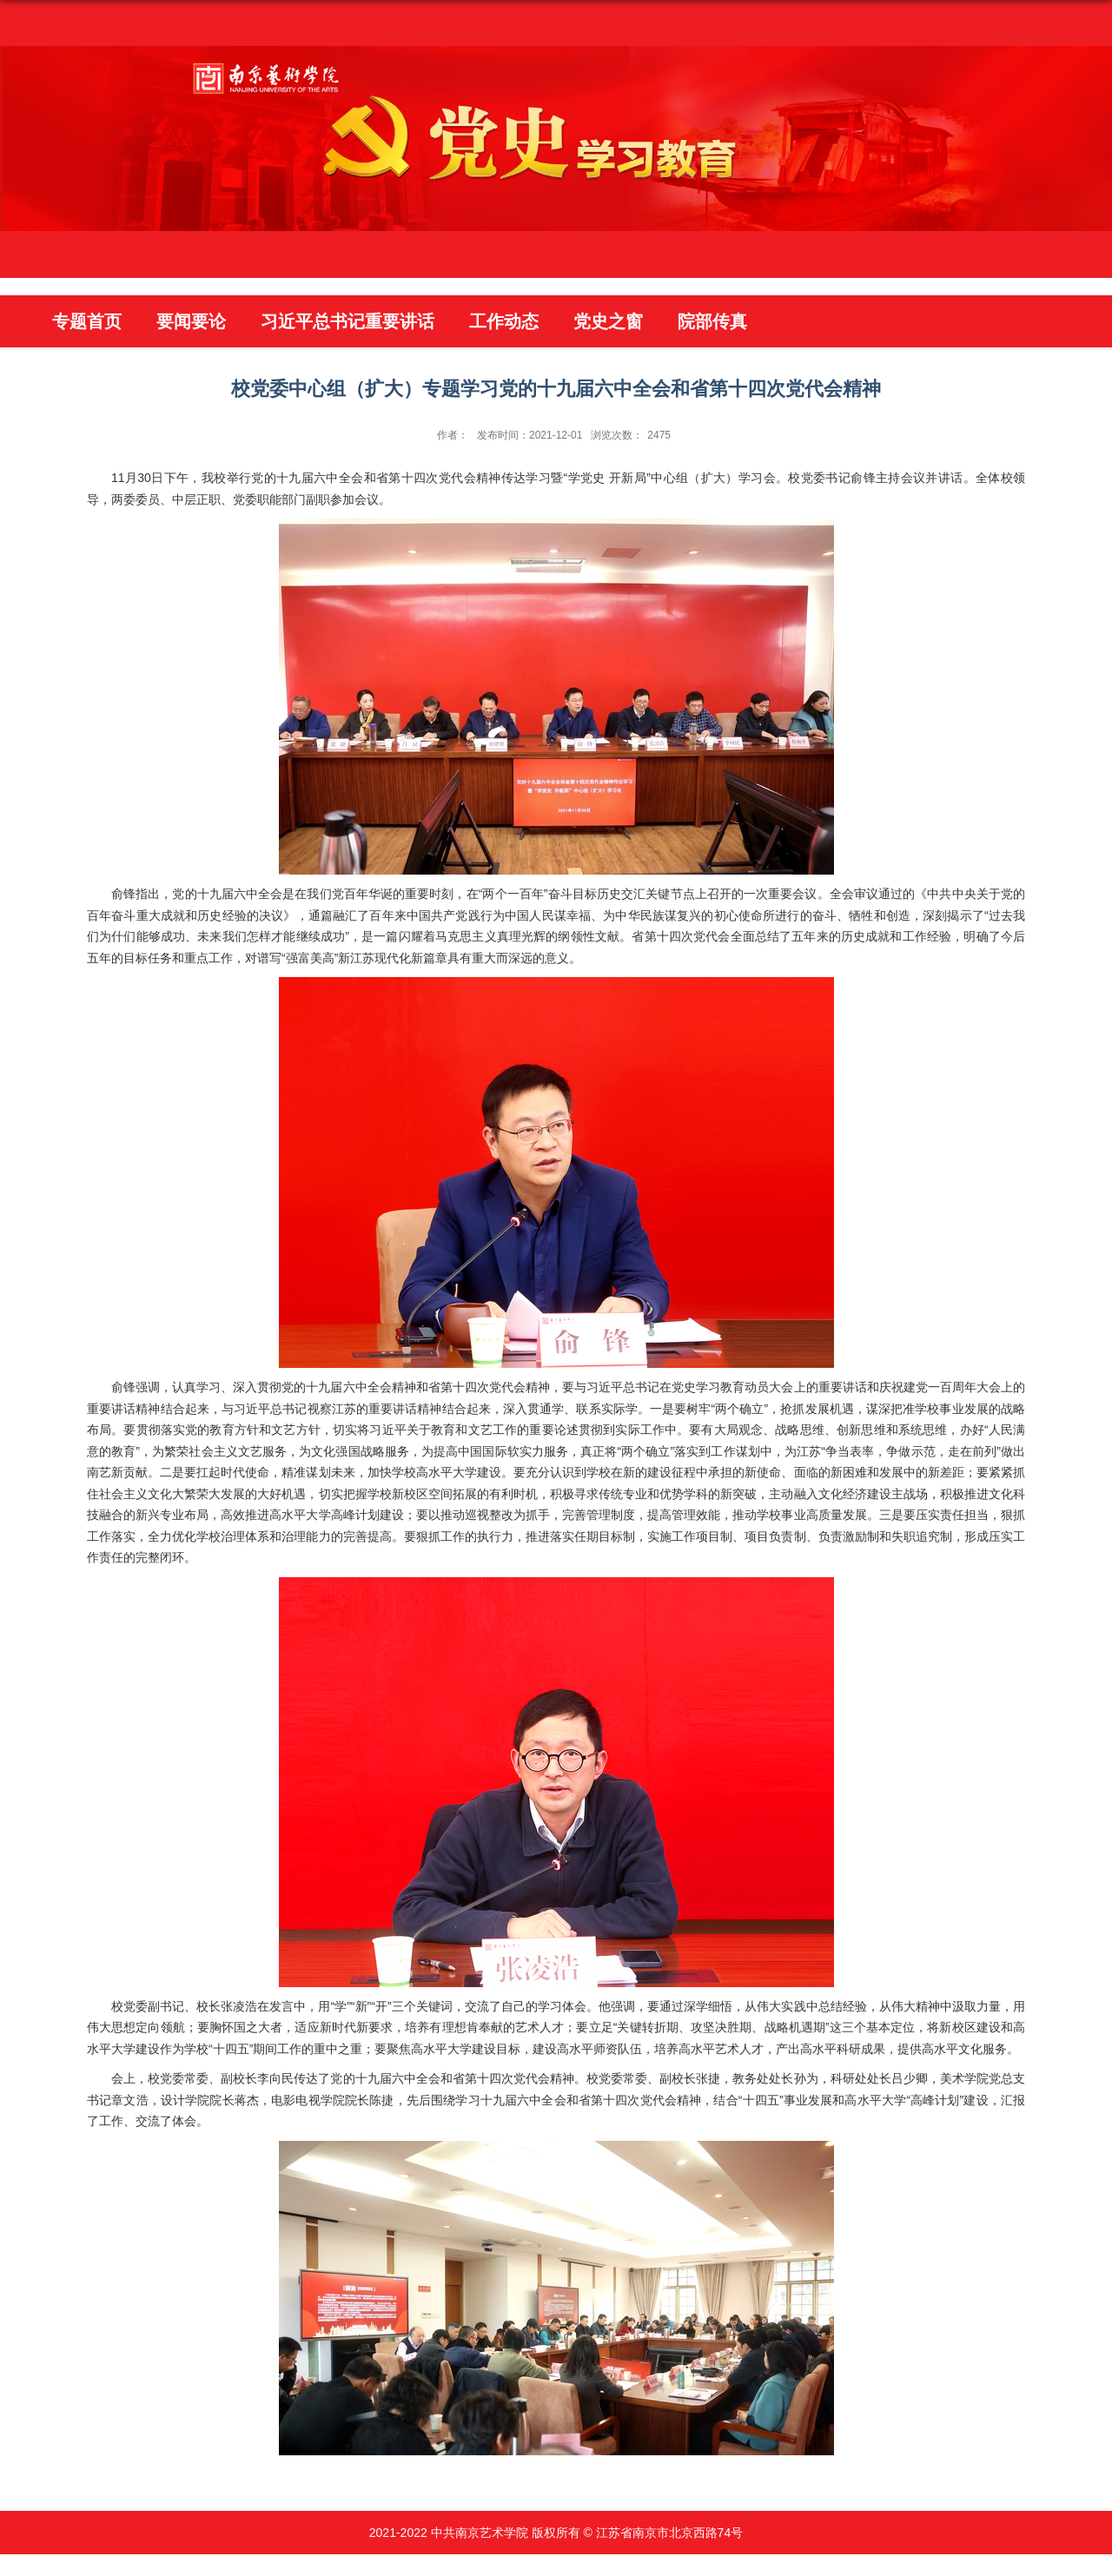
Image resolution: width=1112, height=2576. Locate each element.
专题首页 (87, 321)
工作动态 (504, 321)
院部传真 (712, 321)
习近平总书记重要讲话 (347, 321)
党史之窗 (608, 321)
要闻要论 (191, 321)
